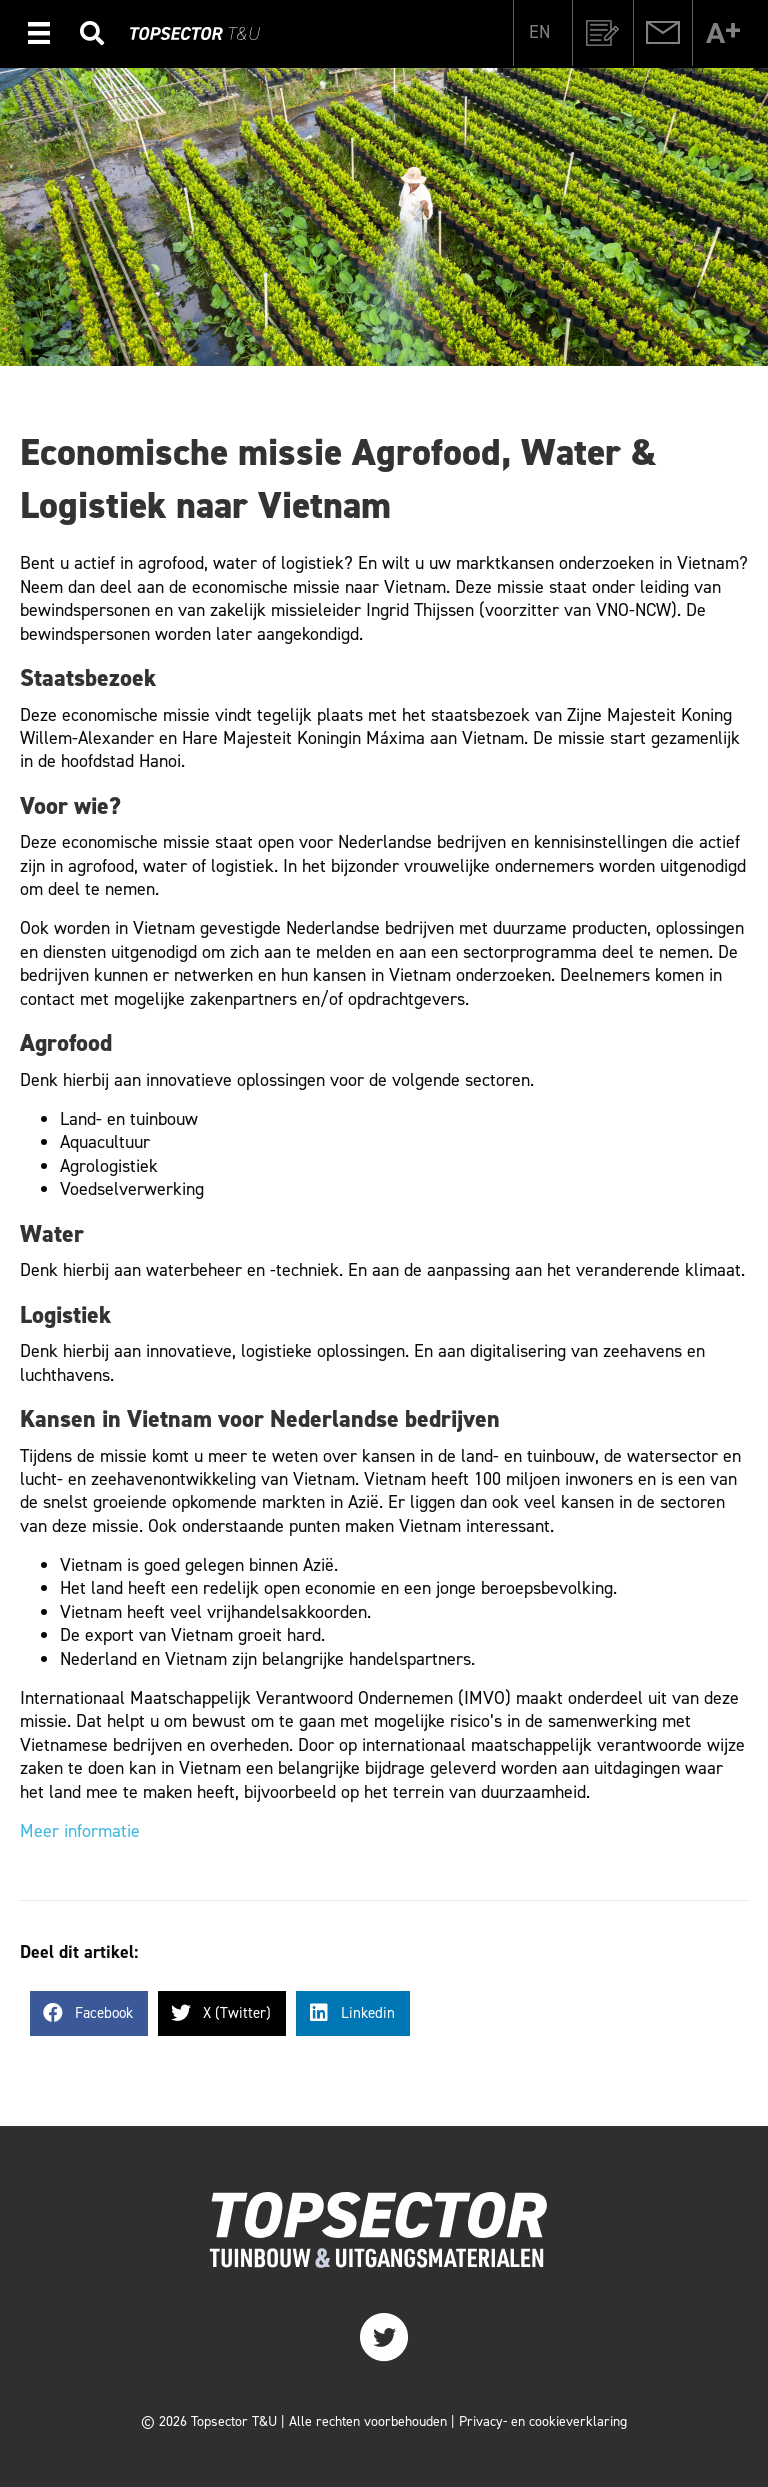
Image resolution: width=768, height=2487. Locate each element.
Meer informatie (80, 1831)
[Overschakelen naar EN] (539, 31)
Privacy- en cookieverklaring (543, 2421)
